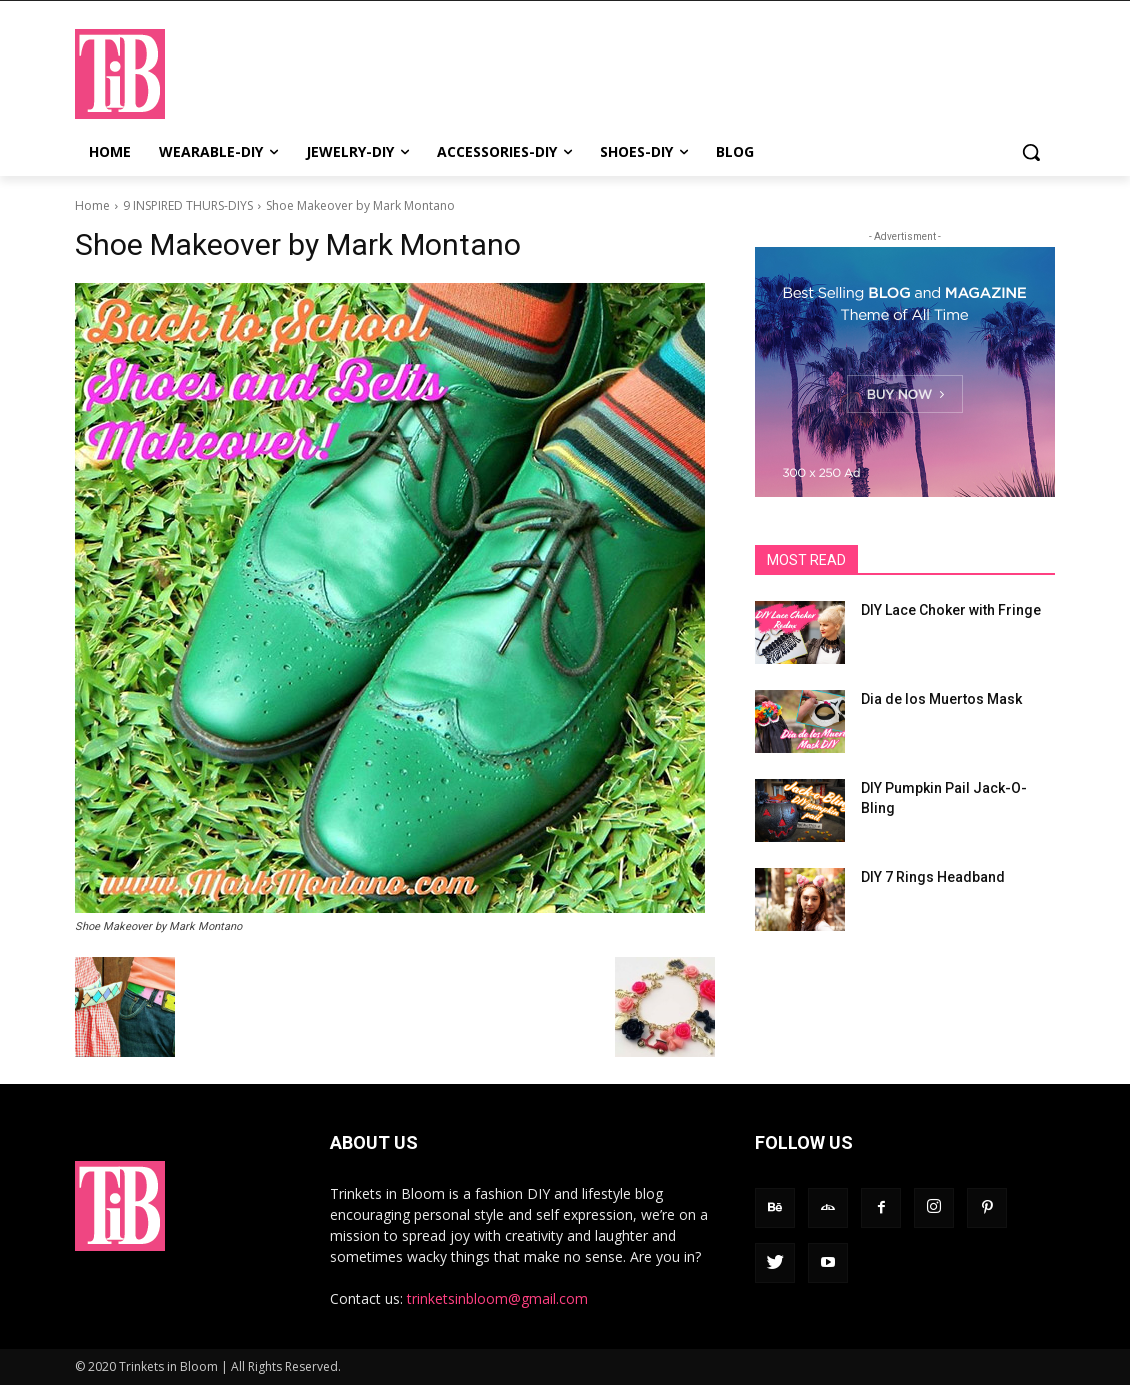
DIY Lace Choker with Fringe (951, 610)
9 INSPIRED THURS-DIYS (188, 205)
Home (92, 205)
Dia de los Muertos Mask (941, 699)
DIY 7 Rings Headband (933, 877)
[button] (1031, 152)
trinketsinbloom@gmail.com (497, 1298)
